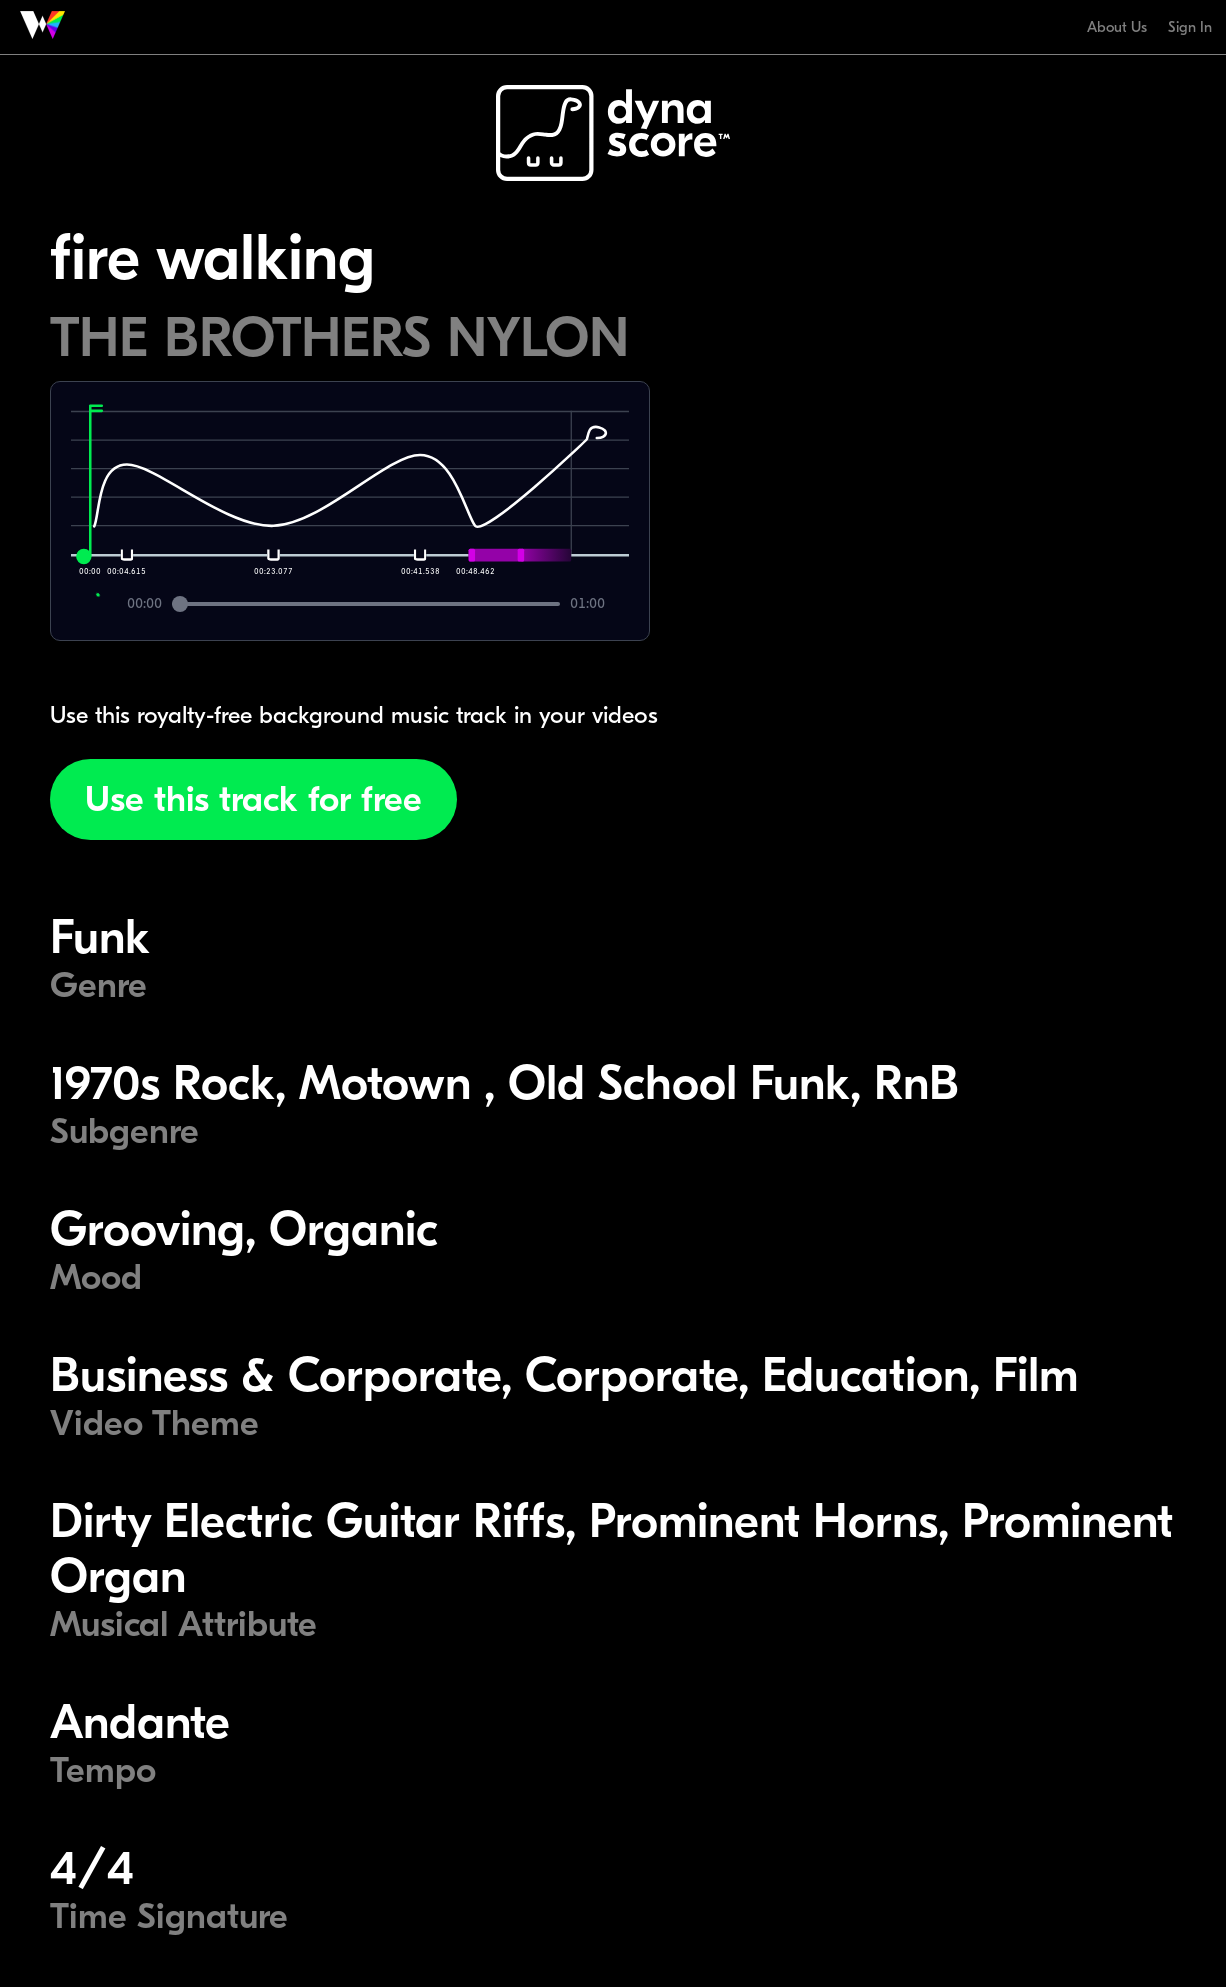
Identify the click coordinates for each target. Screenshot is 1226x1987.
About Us (1117, 27)
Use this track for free (253, 799)
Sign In (1190, 27)
